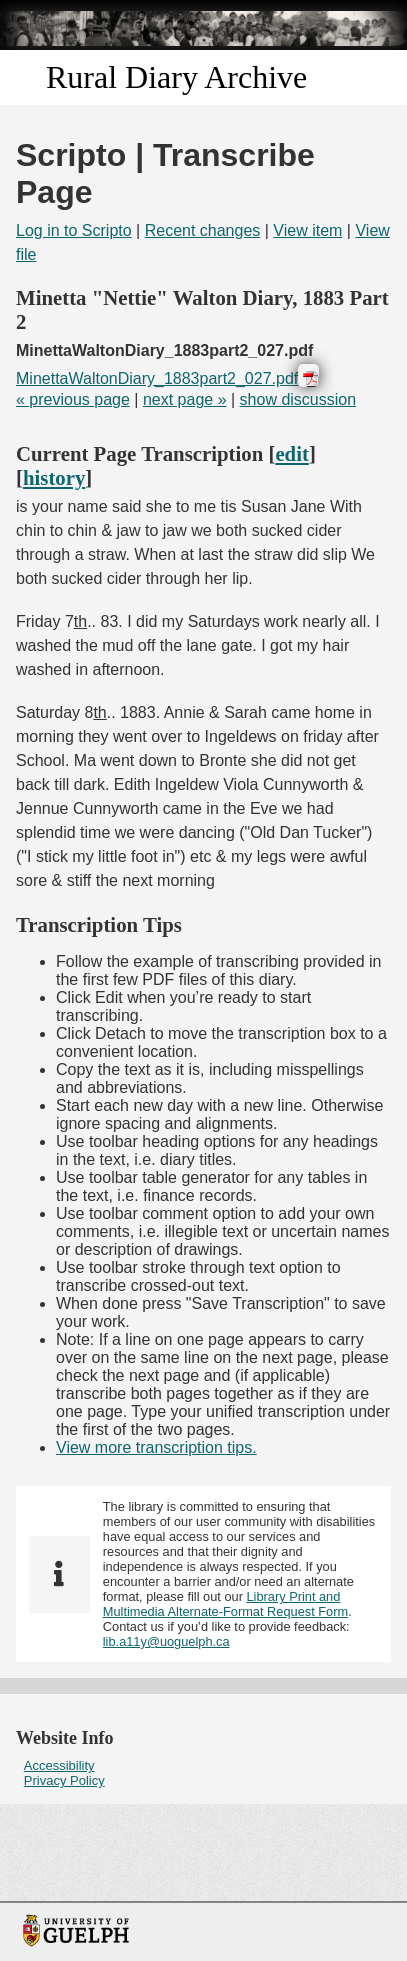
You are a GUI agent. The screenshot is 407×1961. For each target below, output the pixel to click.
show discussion (298, 399)
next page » (185, 399)
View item (307, 230)
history (54, 477)
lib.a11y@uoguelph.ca (166, 1641)
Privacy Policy (64, 1780)
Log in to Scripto (74, 230)
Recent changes (203, 230)
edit (292, 453)
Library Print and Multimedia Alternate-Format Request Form (225, 1604)
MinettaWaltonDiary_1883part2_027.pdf (157, 378)
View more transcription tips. (156, 1447)
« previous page (73, 399)
